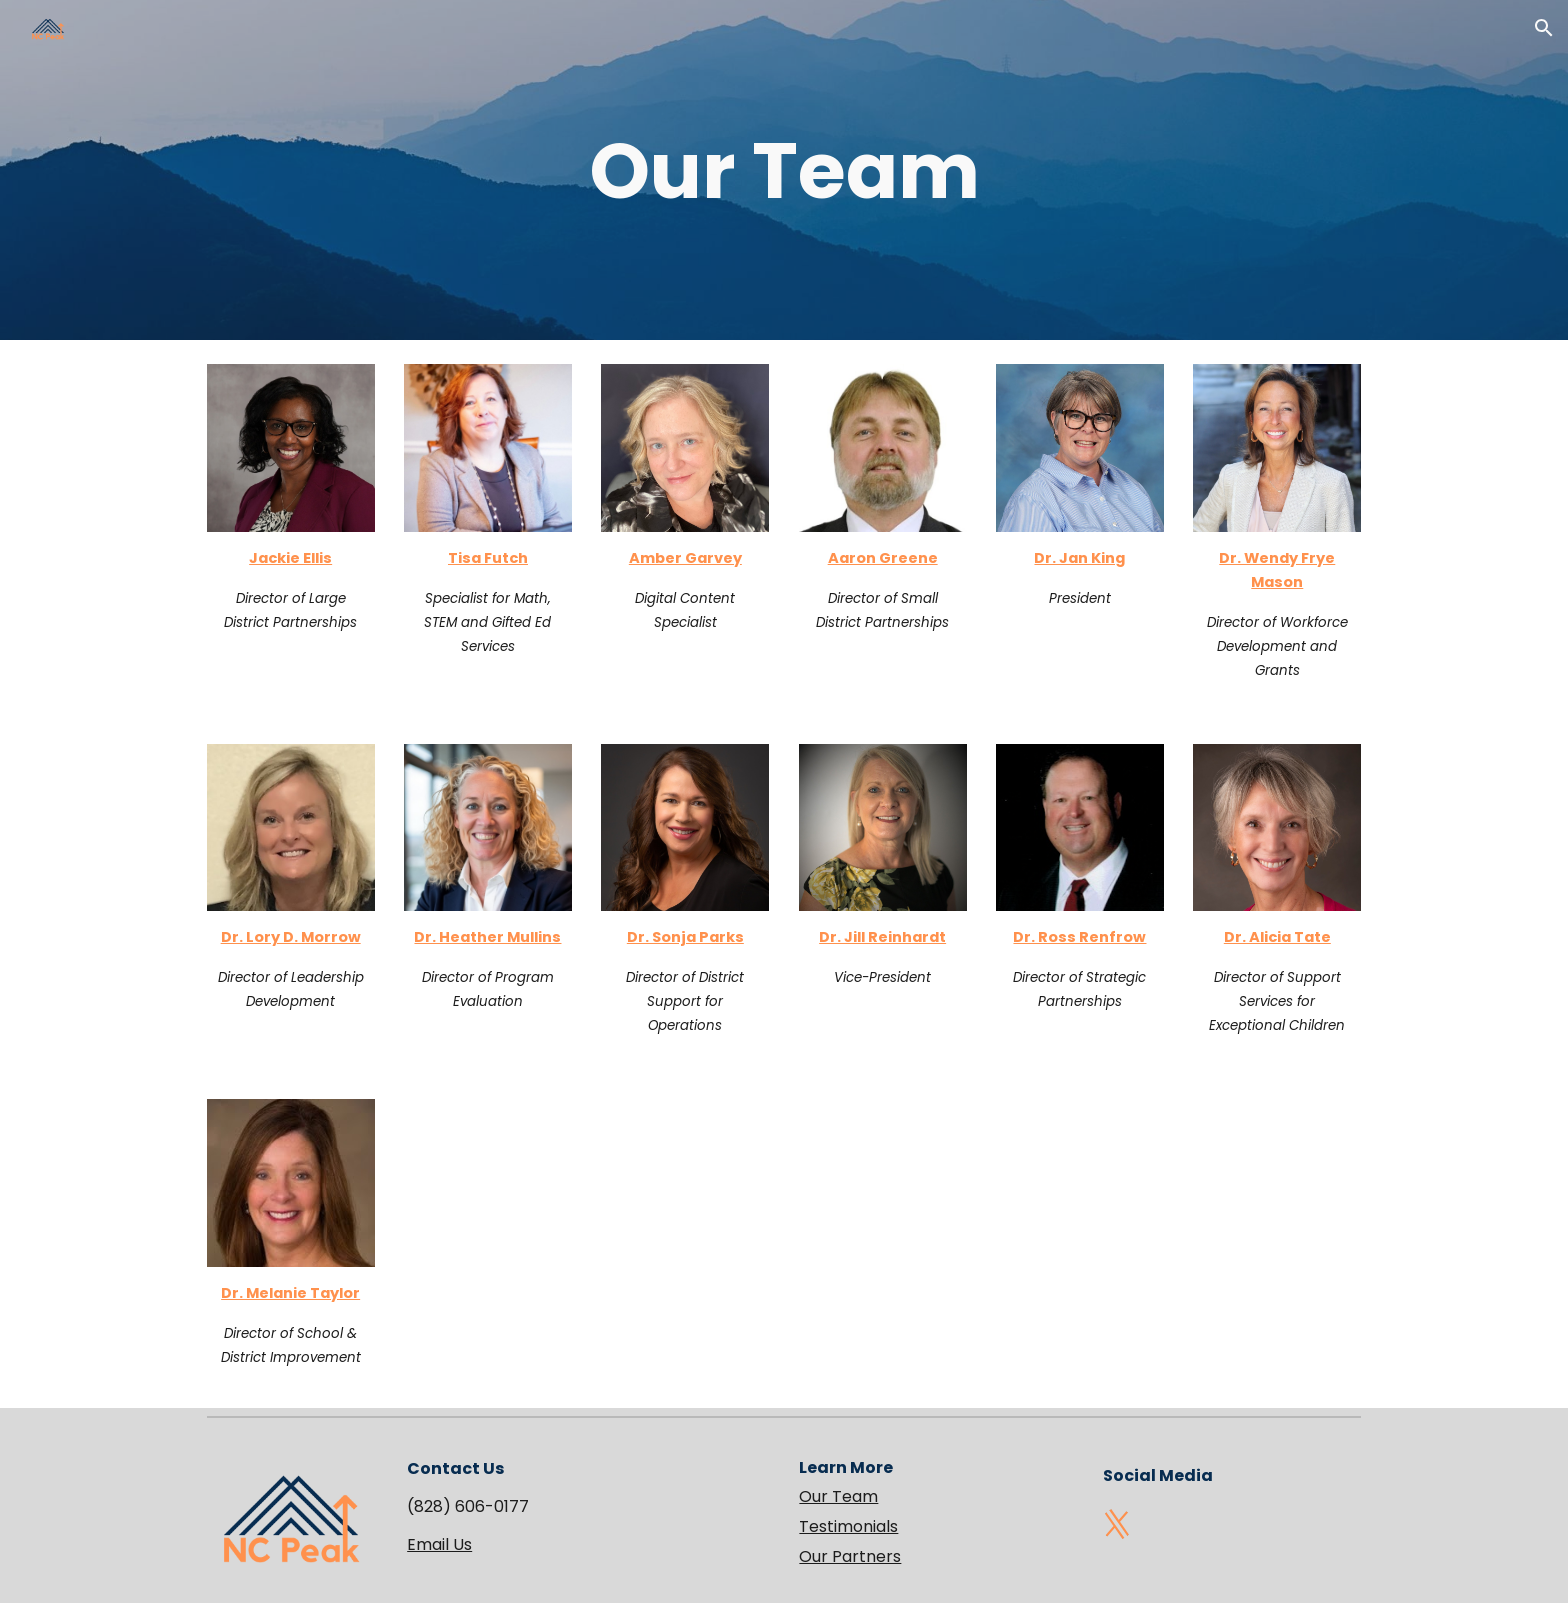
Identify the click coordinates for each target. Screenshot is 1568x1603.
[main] (784, 170)
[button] (1544, 28)
